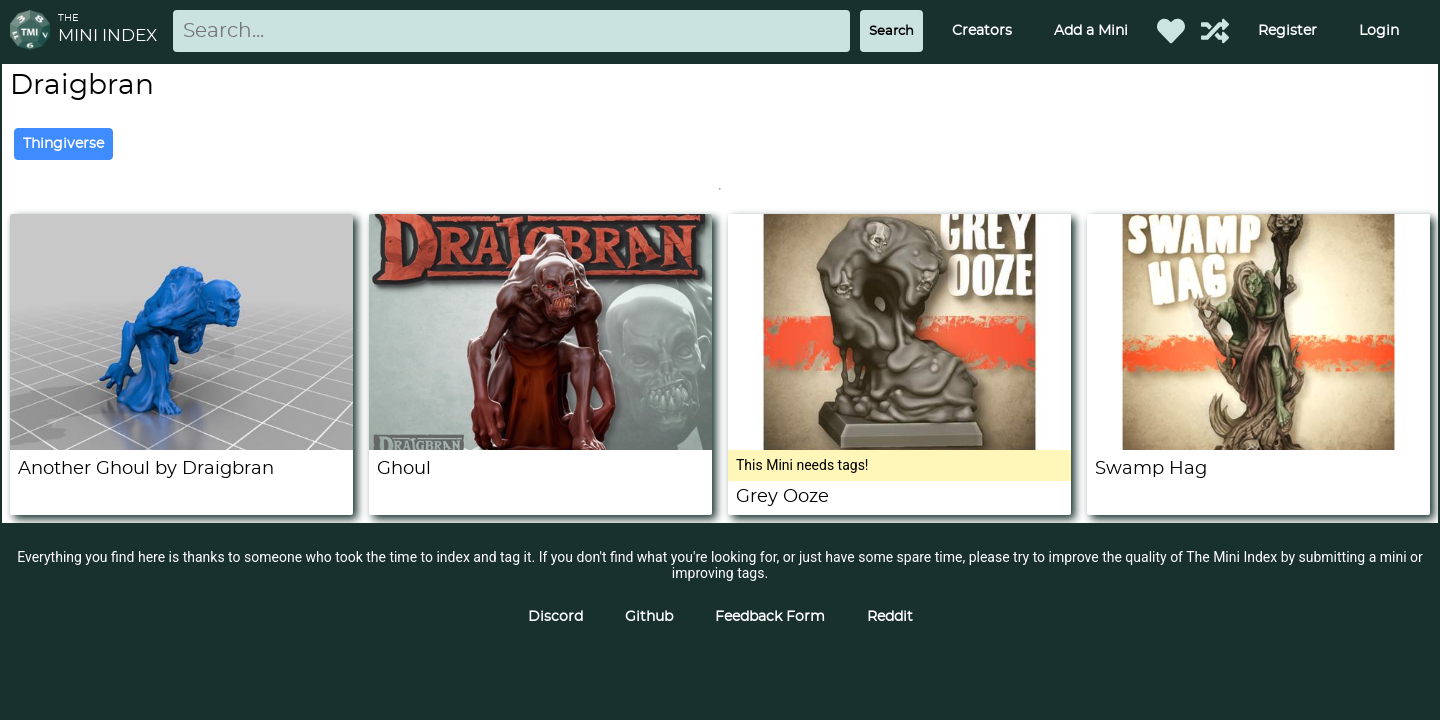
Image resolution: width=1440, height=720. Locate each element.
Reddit (890, 617)
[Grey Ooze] (899, 445)
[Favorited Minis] (1171, 31)
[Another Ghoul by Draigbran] (181, 445)
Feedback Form (770, 617)
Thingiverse (63, 144)
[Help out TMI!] (1215, 31)
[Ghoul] (540, 445)
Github (649, 617)
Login (1379, 31)
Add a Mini (1091, 31)
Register (1287, 31)
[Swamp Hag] (1258, 445)
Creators (982, 31)
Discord (555, 617)
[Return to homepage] (34, 31)
